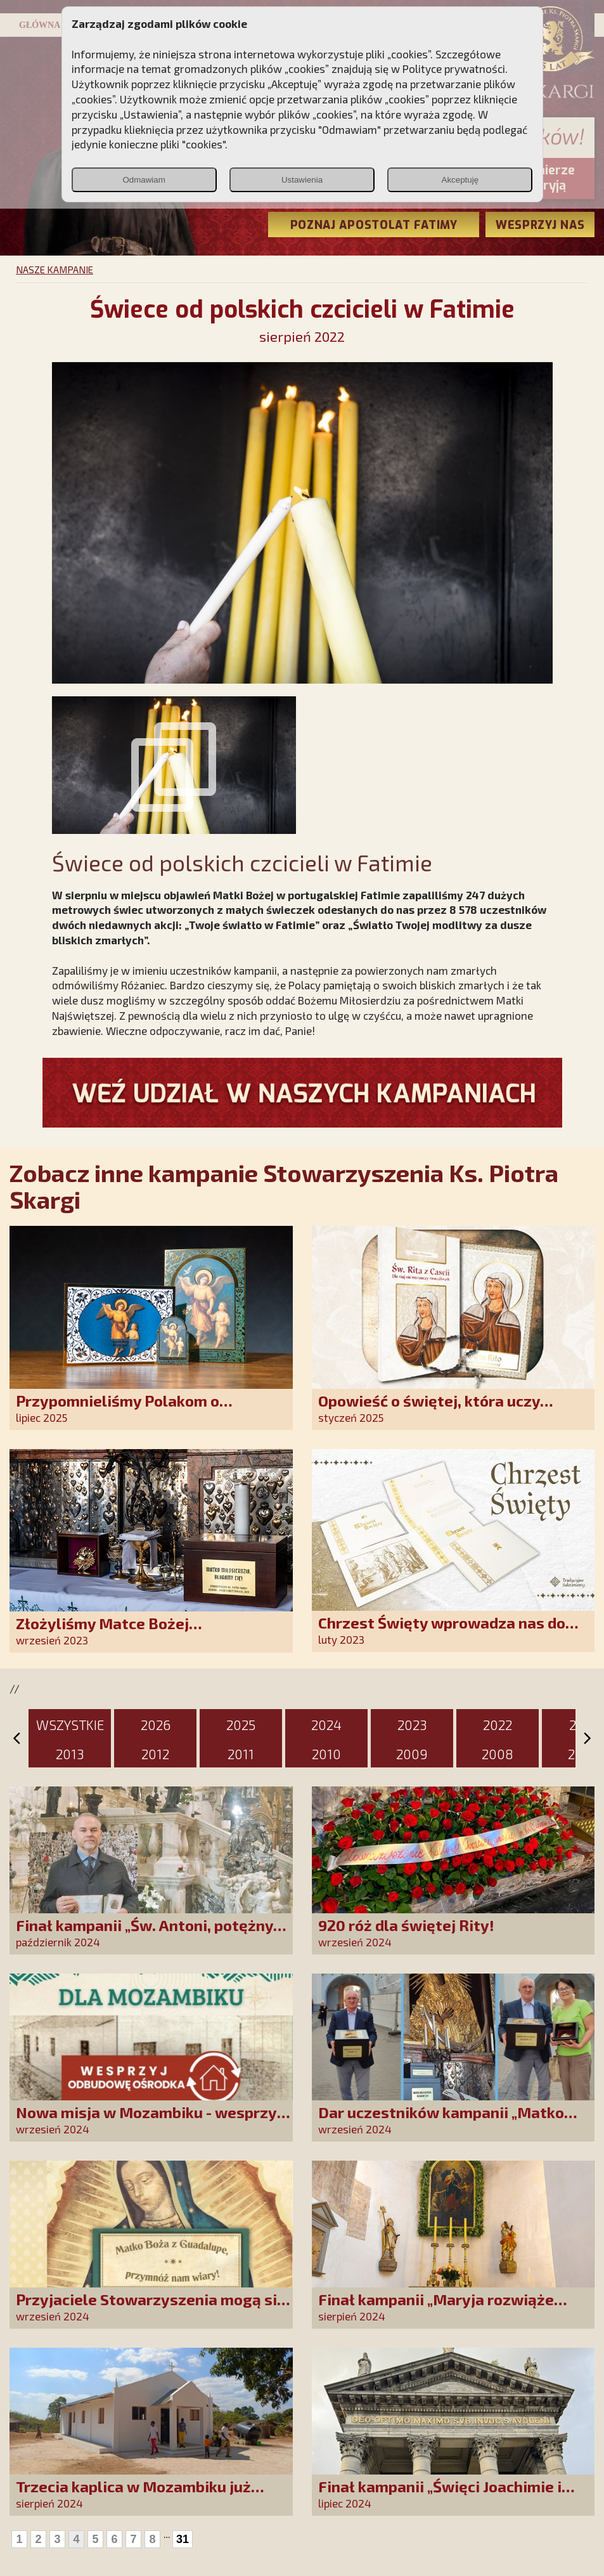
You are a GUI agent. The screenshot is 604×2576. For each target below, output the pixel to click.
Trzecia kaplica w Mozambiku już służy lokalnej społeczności (133, 2495)
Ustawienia (302, 180)
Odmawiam (143, 180)
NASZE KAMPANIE (54, 269)
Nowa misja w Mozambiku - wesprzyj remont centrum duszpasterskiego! (148, 2121)
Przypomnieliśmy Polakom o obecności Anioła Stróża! (117, 1409)
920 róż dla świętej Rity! (406, 1925)
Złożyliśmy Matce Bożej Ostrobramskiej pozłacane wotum (138, 1632)
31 (182, 2539)
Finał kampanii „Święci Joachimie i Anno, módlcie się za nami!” (440, 2495)
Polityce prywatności (453, 68)
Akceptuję (460, 180)
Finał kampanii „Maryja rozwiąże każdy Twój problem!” (436, 2308)
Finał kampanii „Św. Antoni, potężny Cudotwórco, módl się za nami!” (144, 1934)
